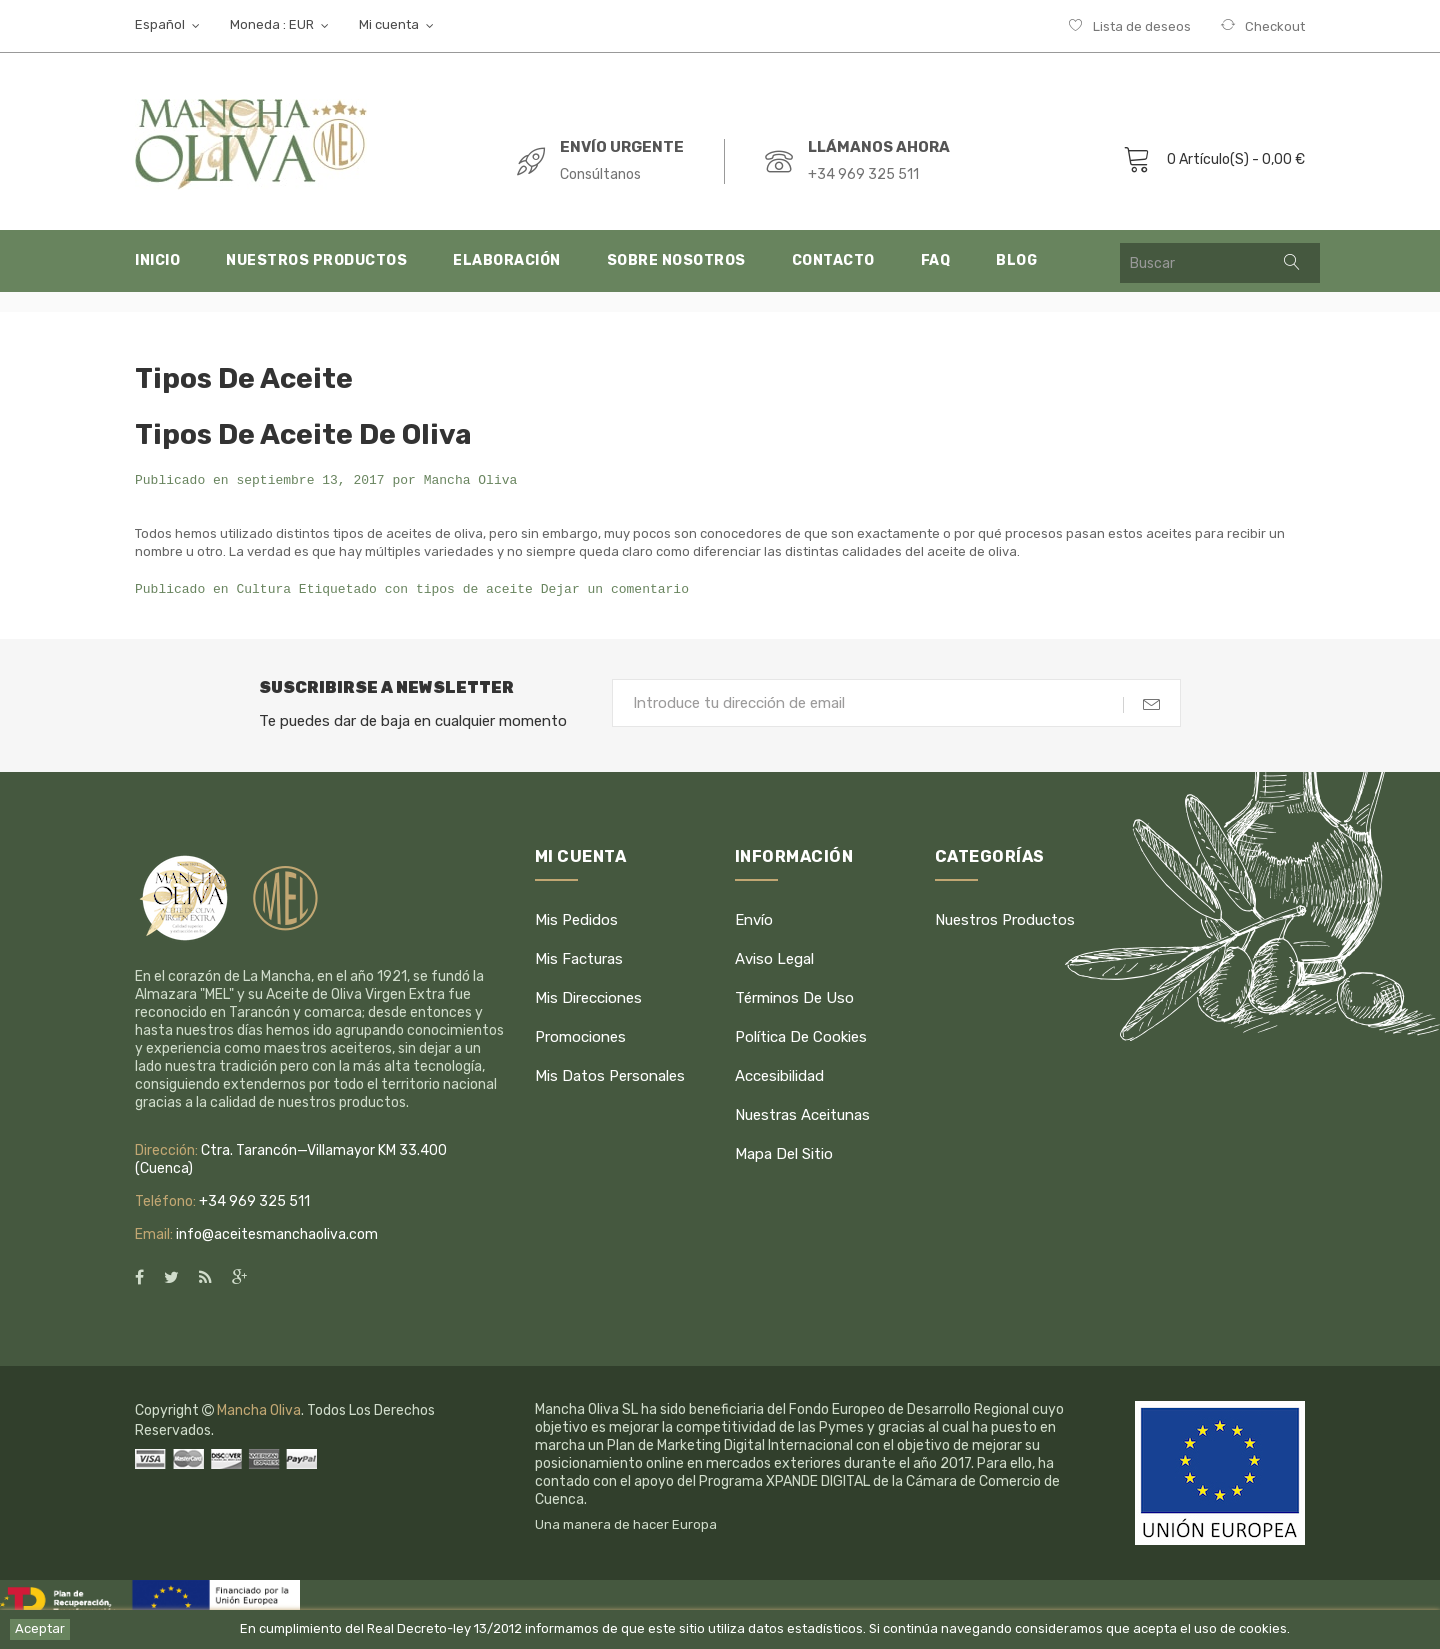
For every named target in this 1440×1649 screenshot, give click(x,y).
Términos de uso (794, 998)
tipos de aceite (474, 590)
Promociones (580, 1037)
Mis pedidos (576, 920)
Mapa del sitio (784, 1154)
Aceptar (40, 1628)
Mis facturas (579, 959)
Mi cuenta (581, 856)
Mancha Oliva (471, 481)
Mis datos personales (610, 1076)
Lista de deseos (1142, 26)
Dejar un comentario (615, 590)
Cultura (263, 590)
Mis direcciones (588, 998)
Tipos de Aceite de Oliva (303, 434)
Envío (754, 920)
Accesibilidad (779, 1076)
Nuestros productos (1005, 920)
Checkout (1275, 26)
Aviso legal (774, 959)
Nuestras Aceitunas (802, 1115)
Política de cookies (801, 1037)
